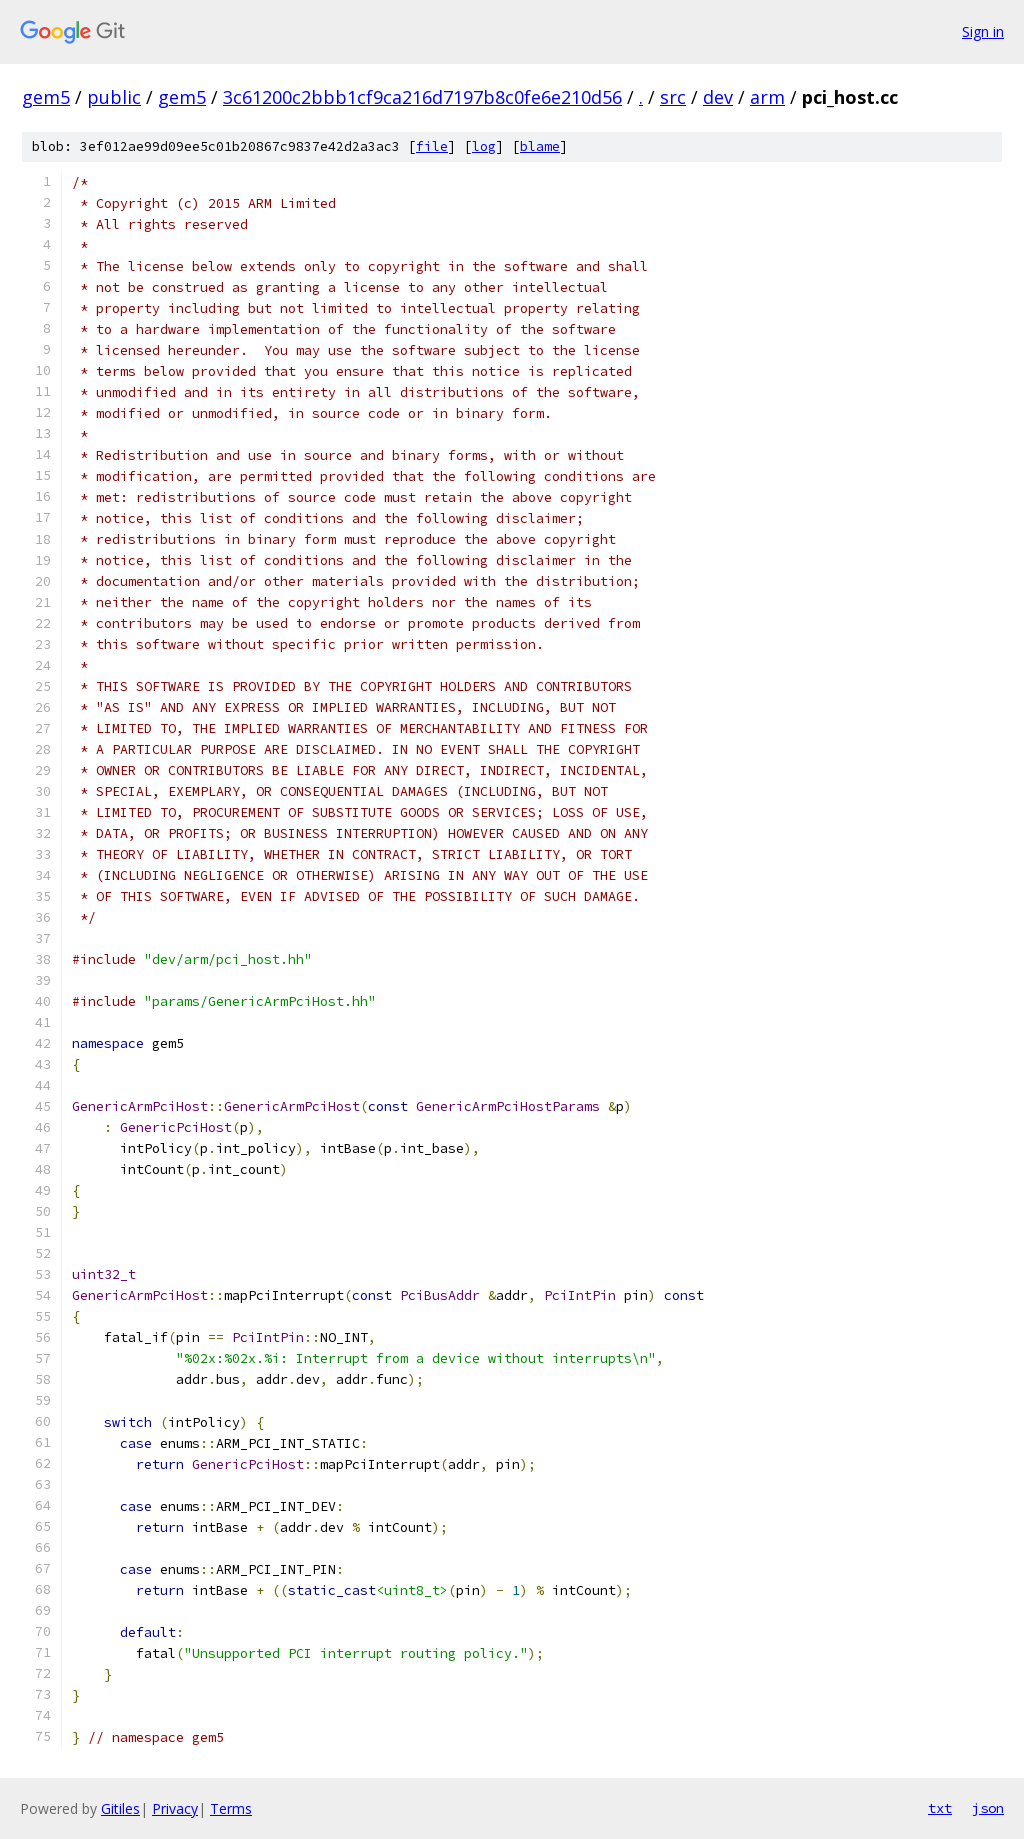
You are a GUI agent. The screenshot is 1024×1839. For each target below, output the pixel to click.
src (673, 97)
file (432, 146)
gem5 (46, 97)
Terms (231, 1808)
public (114, 97)
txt (940, 1808)
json (988, 1808)
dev (718, 97)
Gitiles (120, 1808)
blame (540, 146)
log (484, 146)
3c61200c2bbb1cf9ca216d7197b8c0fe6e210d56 (422, 97)
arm (767, 97)
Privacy (175, 1808)
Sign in (983, 31)
